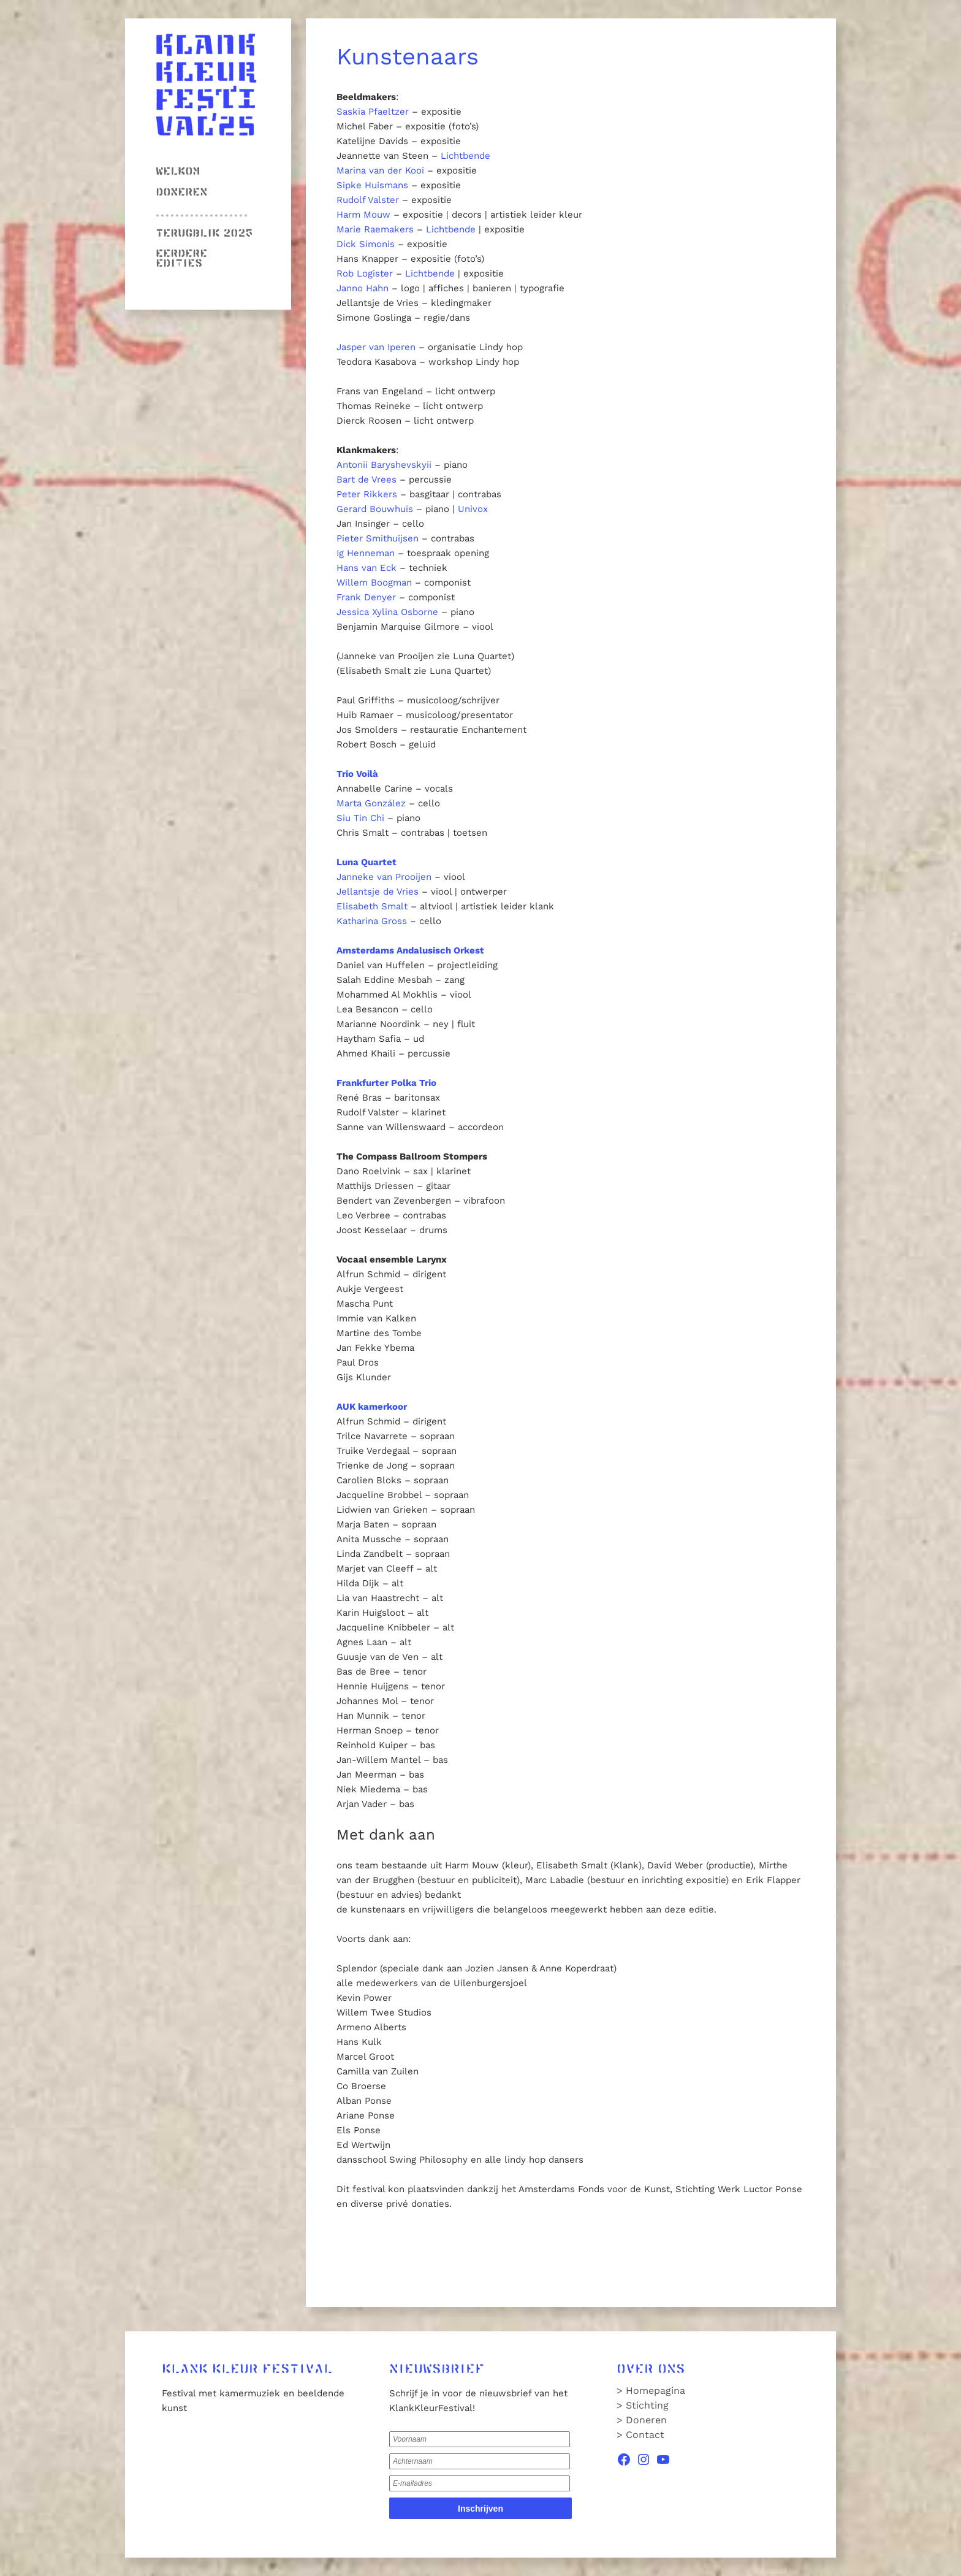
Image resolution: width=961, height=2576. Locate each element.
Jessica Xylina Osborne (387, 611)
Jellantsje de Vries (377, 891)
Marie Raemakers (375, 229)
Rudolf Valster (367, 199)
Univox (473, 508)
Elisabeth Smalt (372, 906)
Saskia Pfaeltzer (372, 111)
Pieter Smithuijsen (377, 538)
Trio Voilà (357, 773)
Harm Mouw (363, 214)
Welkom (178, 172)
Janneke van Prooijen (383, 876)
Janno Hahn (362, 288)
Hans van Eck (366, 567)
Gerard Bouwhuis (374, 508)
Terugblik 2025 (204, 234)
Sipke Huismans (372, 185)
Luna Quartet (366, 862)
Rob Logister (364, 273)
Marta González (371, 803)
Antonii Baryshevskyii (383, 464)
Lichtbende (465, 155)
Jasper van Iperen (376, 347)
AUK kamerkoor (371, 1406)
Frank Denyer (366, 597)
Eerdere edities (181, 259)
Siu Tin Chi (360, 818)
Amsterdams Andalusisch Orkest (410, 950)
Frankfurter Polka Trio (386, 1082)
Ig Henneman (365, 553)
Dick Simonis (365, 244)
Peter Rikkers (366, 494)
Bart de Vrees (366, 479)
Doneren (181, 192)
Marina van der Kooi (380, 170)
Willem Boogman (374, 582)
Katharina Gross (371, 921)
